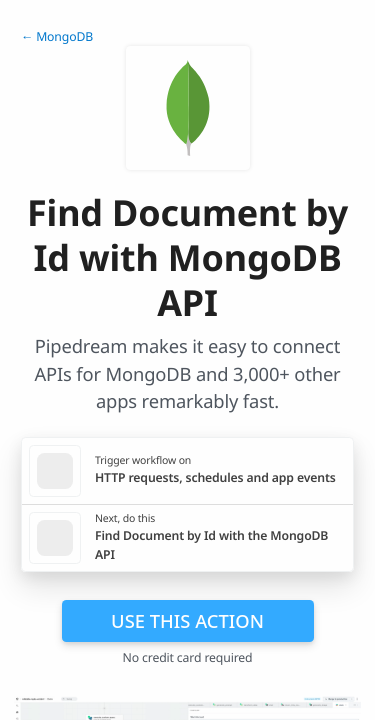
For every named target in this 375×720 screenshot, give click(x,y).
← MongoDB (57, 36)
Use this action (187, 620)
